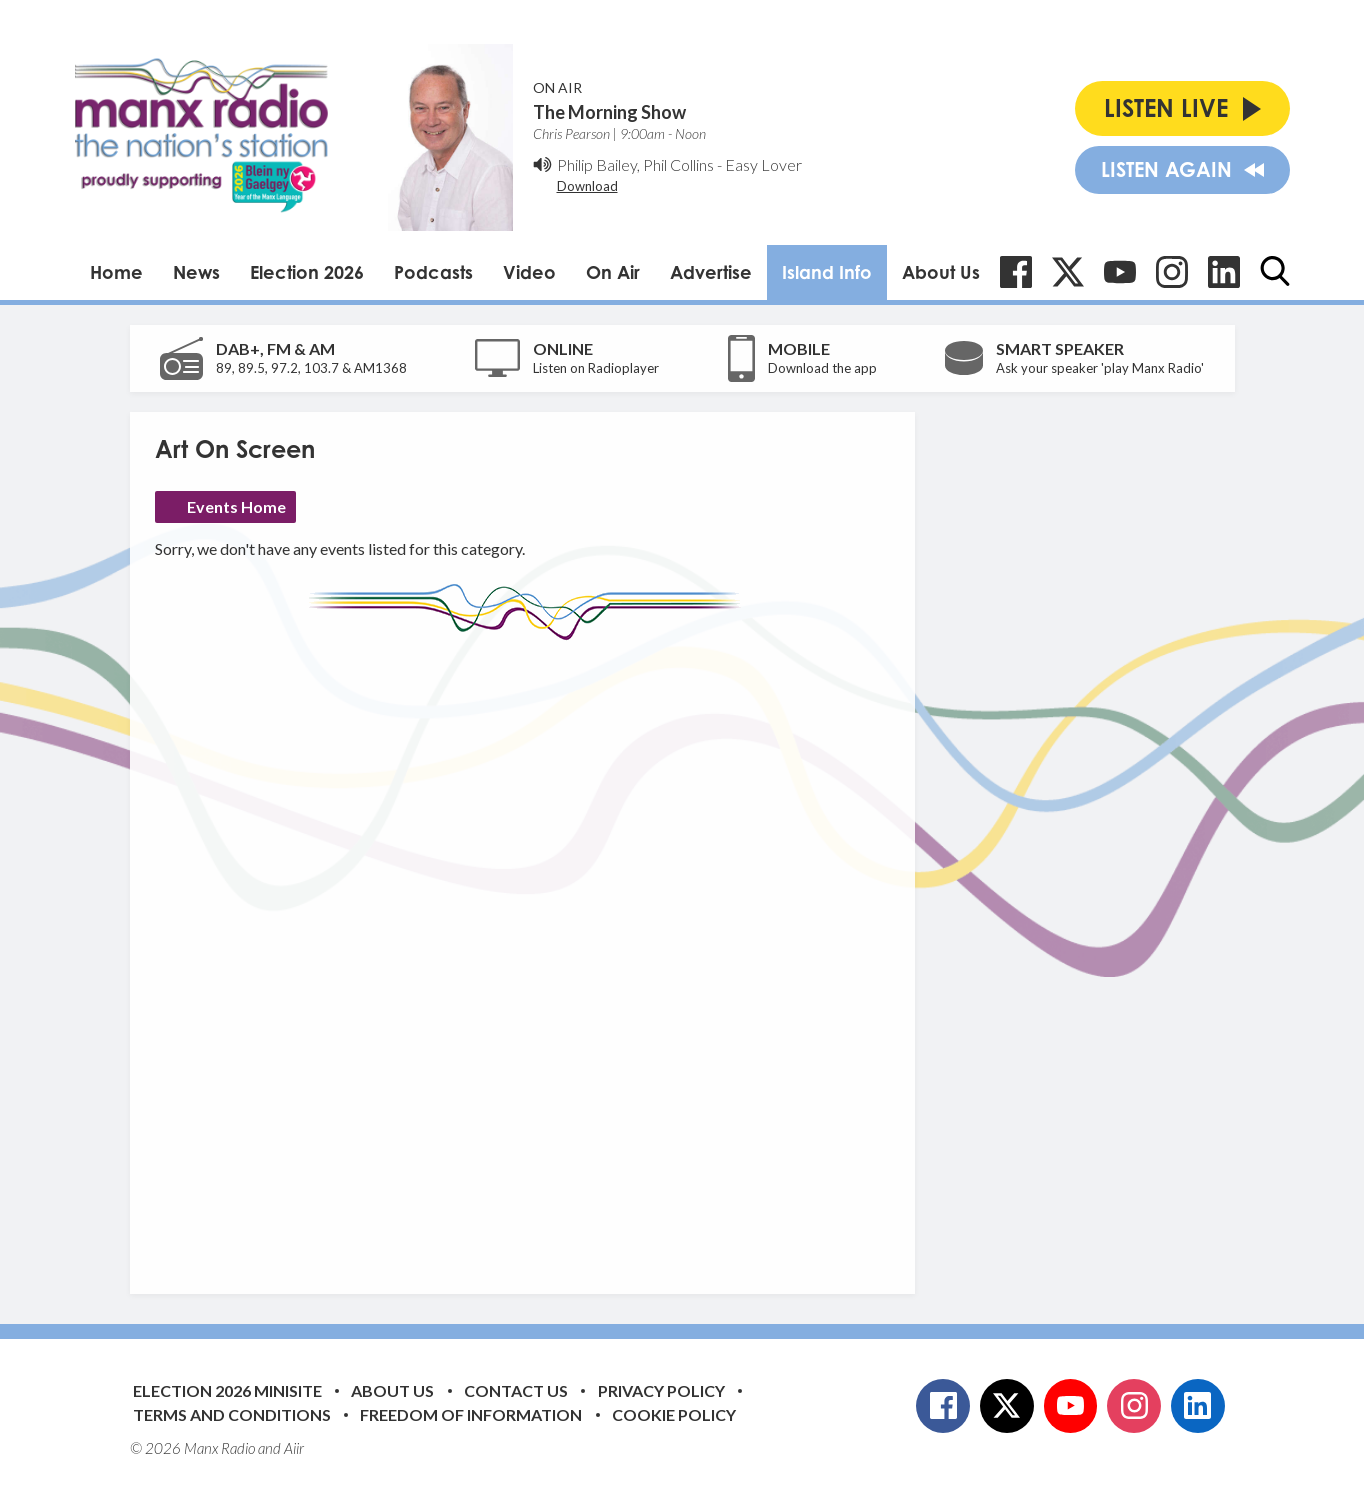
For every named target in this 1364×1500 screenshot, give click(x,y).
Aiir (294, 1448)
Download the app (822, 368)
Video (529, 272)
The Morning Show (609, 112)
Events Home (236, 506)
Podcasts (433, 272)
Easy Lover (763, 164)
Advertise (711, 272)
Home (116, 272)
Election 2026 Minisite (227, 1390)
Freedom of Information (471, 1414)
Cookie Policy (674, 1414)
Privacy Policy (661, 1390)
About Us (941, 272)
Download (587, 186)
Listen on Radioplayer (596, 368)
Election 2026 (307, 272)
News (196, 272)
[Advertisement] (530, 952)
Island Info (827, 272)
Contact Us (516, 1390)
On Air (613, 272)
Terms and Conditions (232, 1414)
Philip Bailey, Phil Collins (635, 164)
